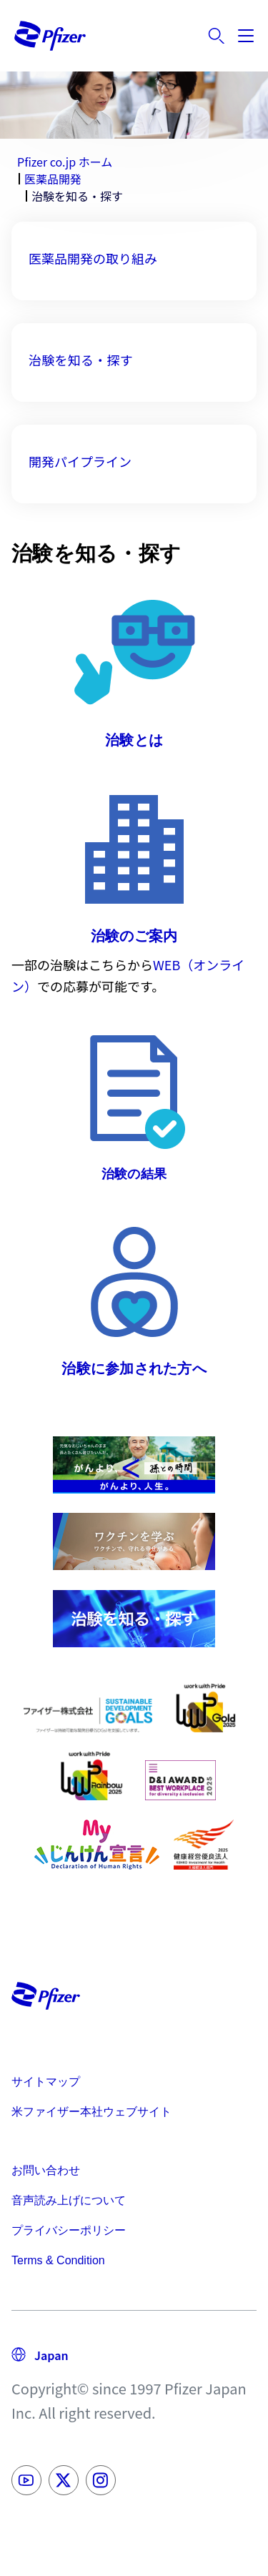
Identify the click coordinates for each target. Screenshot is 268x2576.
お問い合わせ (45, 2170)
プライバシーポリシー (68, 2230)
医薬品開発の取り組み (93, 258)
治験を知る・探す (81, 359)
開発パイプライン (80, 461)
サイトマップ (45, 2082)
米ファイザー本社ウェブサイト (91, 2112)
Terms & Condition (58, 2260)
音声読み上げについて (68, 2200)
